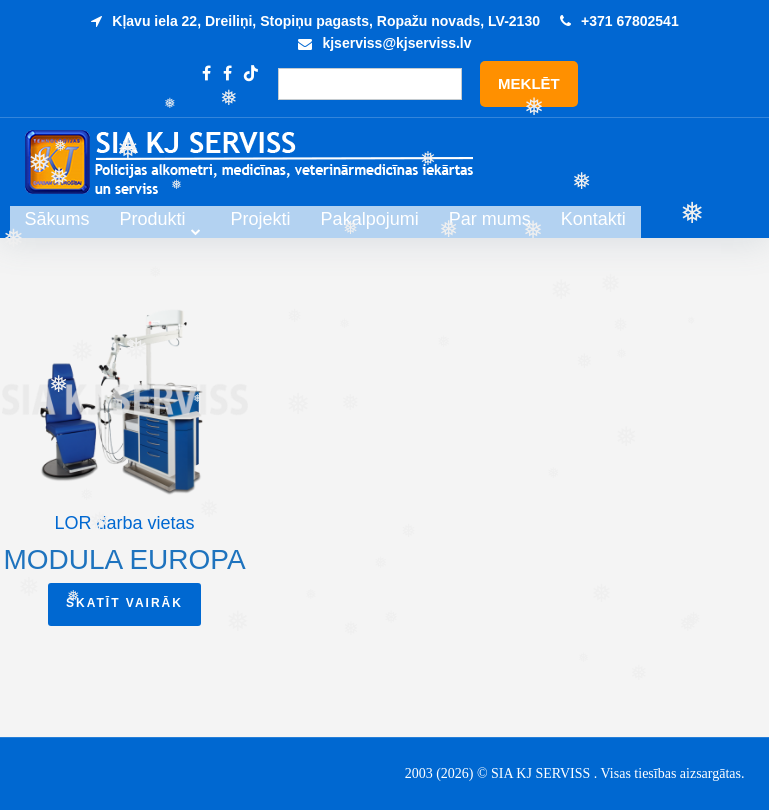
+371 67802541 (630, 21)
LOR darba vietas (124, 523)
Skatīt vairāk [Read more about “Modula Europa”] (124, 603)
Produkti (261, 219)
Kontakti (701, 219)
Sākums (165, 219)
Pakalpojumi (478, 219)
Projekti (369, 219)
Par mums (598, 219)
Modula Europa (124, 559)
